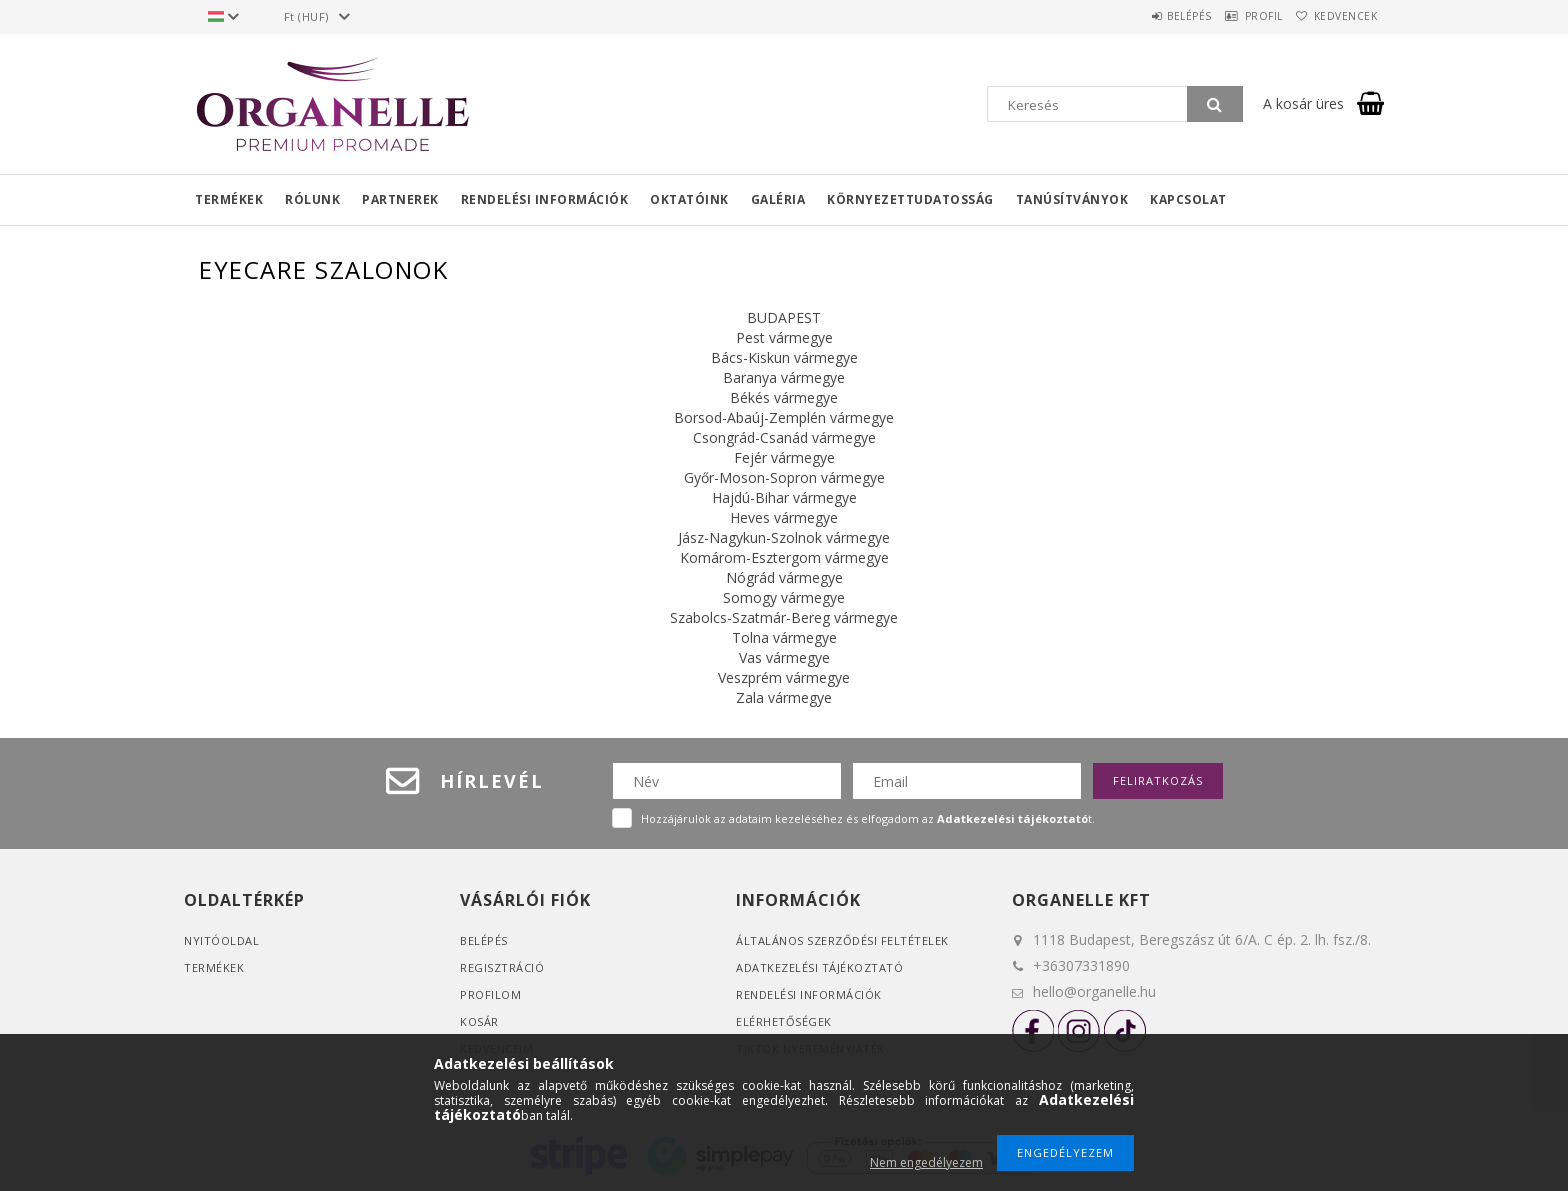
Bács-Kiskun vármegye (784, 357)
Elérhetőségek (784, 1021)
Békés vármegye (784, 397)
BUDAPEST (784, 317)
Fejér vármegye (784, 457)
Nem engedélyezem (926, 1162)
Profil (1239, 16)
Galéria (778, 199)
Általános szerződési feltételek (842, 940)
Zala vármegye (784, 697)
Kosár (479, 1021)
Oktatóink (689, 199)
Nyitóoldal (221, 940)
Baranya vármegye (784, 377)
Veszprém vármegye (784, 677)
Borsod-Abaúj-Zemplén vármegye (784, 417)
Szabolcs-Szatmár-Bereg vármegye (784, 617)
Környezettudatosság (910, 199)
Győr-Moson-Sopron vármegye (784, 477)
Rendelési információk (545, 199)
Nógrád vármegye (784, 577)
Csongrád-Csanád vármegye (784, 437)
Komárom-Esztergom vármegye (784, 557)
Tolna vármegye (784, 637)
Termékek (229, 199)
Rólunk (312, 199)
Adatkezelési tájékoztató (819, 967)
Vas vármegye (784, 657)
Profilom (490, 994)
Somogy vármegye (784, 597)
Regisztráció (502, 967)
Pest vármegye (784, 337)
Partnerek (400, 199)
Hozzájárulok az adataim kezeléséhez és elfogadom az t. (868, 818)
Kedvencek (1338, 16)
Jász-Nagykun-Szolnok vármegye (784, 537)
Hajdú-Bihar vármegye (784, 497)
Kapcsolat (1188, 199)
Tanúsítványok (1072, 199)
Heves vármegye (784, 517)
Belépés (1148, 16)
